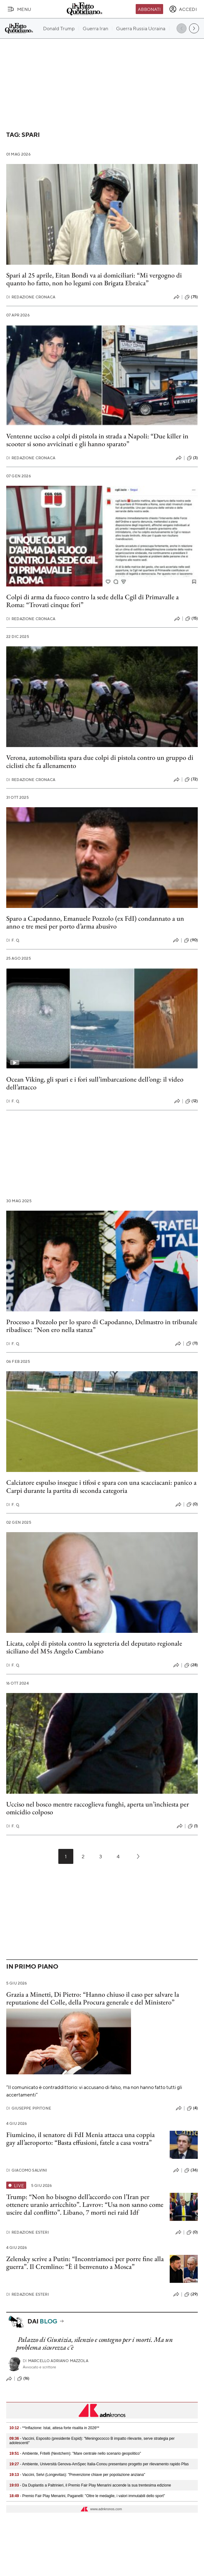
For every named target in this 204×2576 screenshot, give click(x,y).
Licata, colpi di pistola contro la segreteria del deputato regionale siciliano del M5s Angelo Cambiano (94, 1647)
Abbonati (149, 9)
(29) (191, 2294)
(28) (191, 1665)
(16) (23, 2378)
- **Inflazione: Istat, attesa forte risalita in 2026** (54, 2428)
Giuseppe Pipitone (28, 2108)
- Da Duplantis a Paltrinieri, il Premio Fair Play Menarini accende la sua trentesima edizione (90, 2485)
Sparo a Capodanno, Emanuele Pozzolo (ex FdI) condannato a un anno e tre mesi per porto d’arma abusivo (95, 922)
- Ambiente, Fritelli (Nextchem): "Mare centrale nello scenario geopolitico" (75, 2453)
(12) (191, 1101)
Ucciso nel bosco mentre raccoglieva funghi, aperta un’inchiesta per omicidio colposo (97, 1808)
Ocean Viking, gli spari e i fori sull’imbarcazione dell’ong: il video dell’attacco (94, 1083)
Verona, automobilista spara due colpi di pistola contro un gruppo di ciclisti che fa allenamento (99, 761)
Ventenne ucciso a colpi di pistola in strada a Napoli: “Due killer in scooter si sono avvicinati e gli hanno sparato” (97, 440)
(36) (191, 2170)
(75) (191, 297)
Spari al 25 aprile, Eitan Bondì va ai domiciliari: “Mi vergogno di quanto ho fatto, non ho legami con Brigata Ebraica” (94, 279)
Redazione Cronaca (30, 297)
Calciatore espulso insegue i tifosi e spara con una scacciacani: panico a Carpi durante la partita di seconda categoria (101, 1486)
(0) (192, 1504)
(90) (191, 940)
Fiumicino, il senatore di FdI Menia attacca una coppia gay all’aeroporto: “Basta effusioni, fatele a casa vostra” (80, 2138)
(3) (192, 458)
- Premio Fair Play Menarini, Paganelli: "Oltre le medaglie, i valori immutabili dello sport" (87, 2496)
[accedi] (183, 9)
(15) (191, 618)
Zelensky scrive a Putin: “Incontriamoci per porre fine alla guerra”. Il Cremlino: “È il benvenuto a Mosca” (85, 2262)
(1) (193, 1826)
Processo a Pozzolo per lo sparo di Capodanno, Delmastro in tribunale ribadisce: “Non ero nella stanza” (101, 1325)
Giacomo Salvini (26, 2170)
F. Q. (13, 940)
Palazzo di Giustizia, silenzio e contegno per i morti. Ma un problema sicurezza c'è (94, 2343)
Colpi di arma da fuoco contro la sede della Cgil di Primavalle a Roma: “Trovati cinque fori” (92, 600)
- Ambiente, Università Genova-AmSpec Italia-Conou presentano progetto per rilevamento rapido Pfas (99, 2464)
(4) (192, 2108)
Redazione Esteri (27, 2232)
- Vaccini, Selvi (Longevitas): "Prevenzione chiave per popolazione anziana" (77, 2474)
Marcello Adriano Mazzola (55, 2360)
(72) (191, 779)
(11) (192, 1343)
